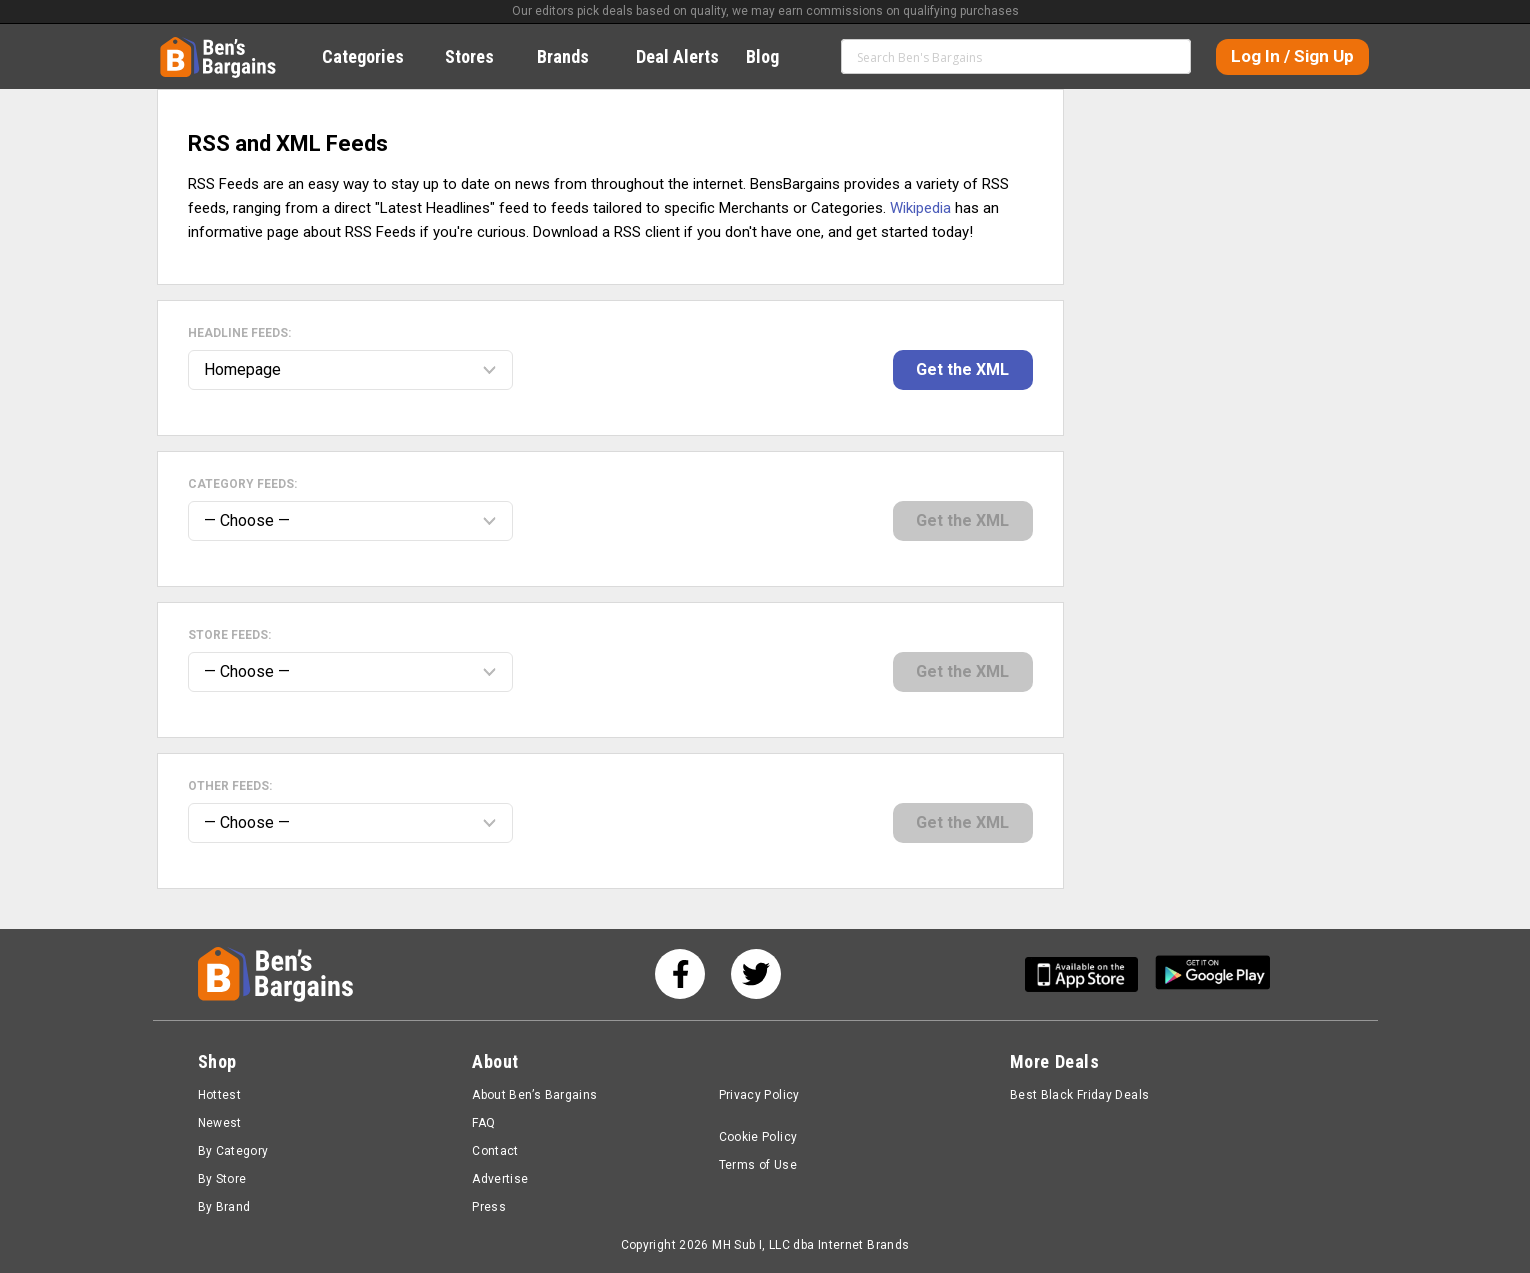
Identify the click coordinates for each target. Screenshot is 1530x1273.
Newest (220, 1123)
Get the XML (962, 369)
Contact (495, 1151)
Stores (480, 56)
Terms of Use (758, 1165)
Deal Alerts (677, 56)
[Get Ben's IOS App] (1089, 974)
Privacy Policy (759, 1095)
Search (1167, 56)
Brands (574, 56)
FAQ (483, 1123)
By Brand (224, 1207)
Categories (374, 56)
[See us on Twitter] (756, 974)
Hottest (220, 1095)
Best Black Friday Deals (1080, 1095)
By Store (222, 1179)
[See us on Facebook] (680, 974)
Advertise (500, 1179)
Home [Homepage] (175, 45)
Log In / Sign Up (1292, 56)
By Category (233, 1151)
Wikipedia (920, 208)
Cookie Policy (758, 1137)
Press (489, 1207)
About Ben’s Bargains (534, 1095)
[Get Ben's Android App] (1213, 974)
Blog (773, 56)
